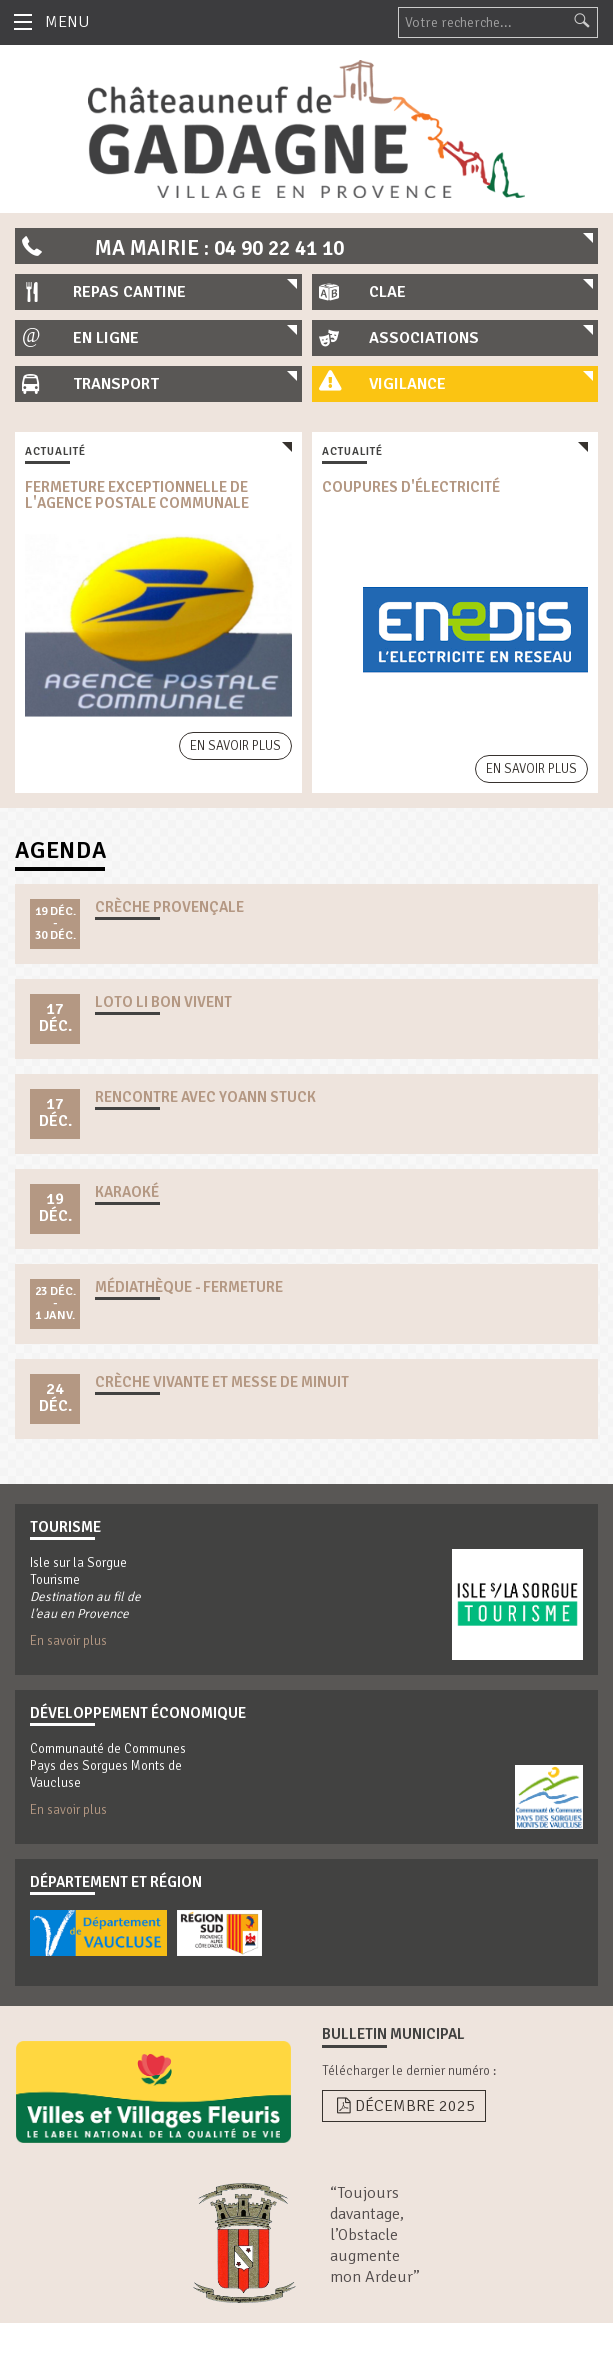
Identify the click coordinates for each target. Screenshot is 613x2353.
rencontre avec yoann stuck (205, 1097)
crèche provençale (169, 907)
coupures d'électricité (411, 487)
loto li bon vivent (163, 1002)
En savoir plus (235, 746)
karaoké (127, 1192)
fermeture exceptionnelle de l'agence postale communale (137, 495)
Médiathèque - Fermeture (189, 1287)
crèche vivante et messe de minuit (222, 1382)
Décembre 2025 (404, 2106)
